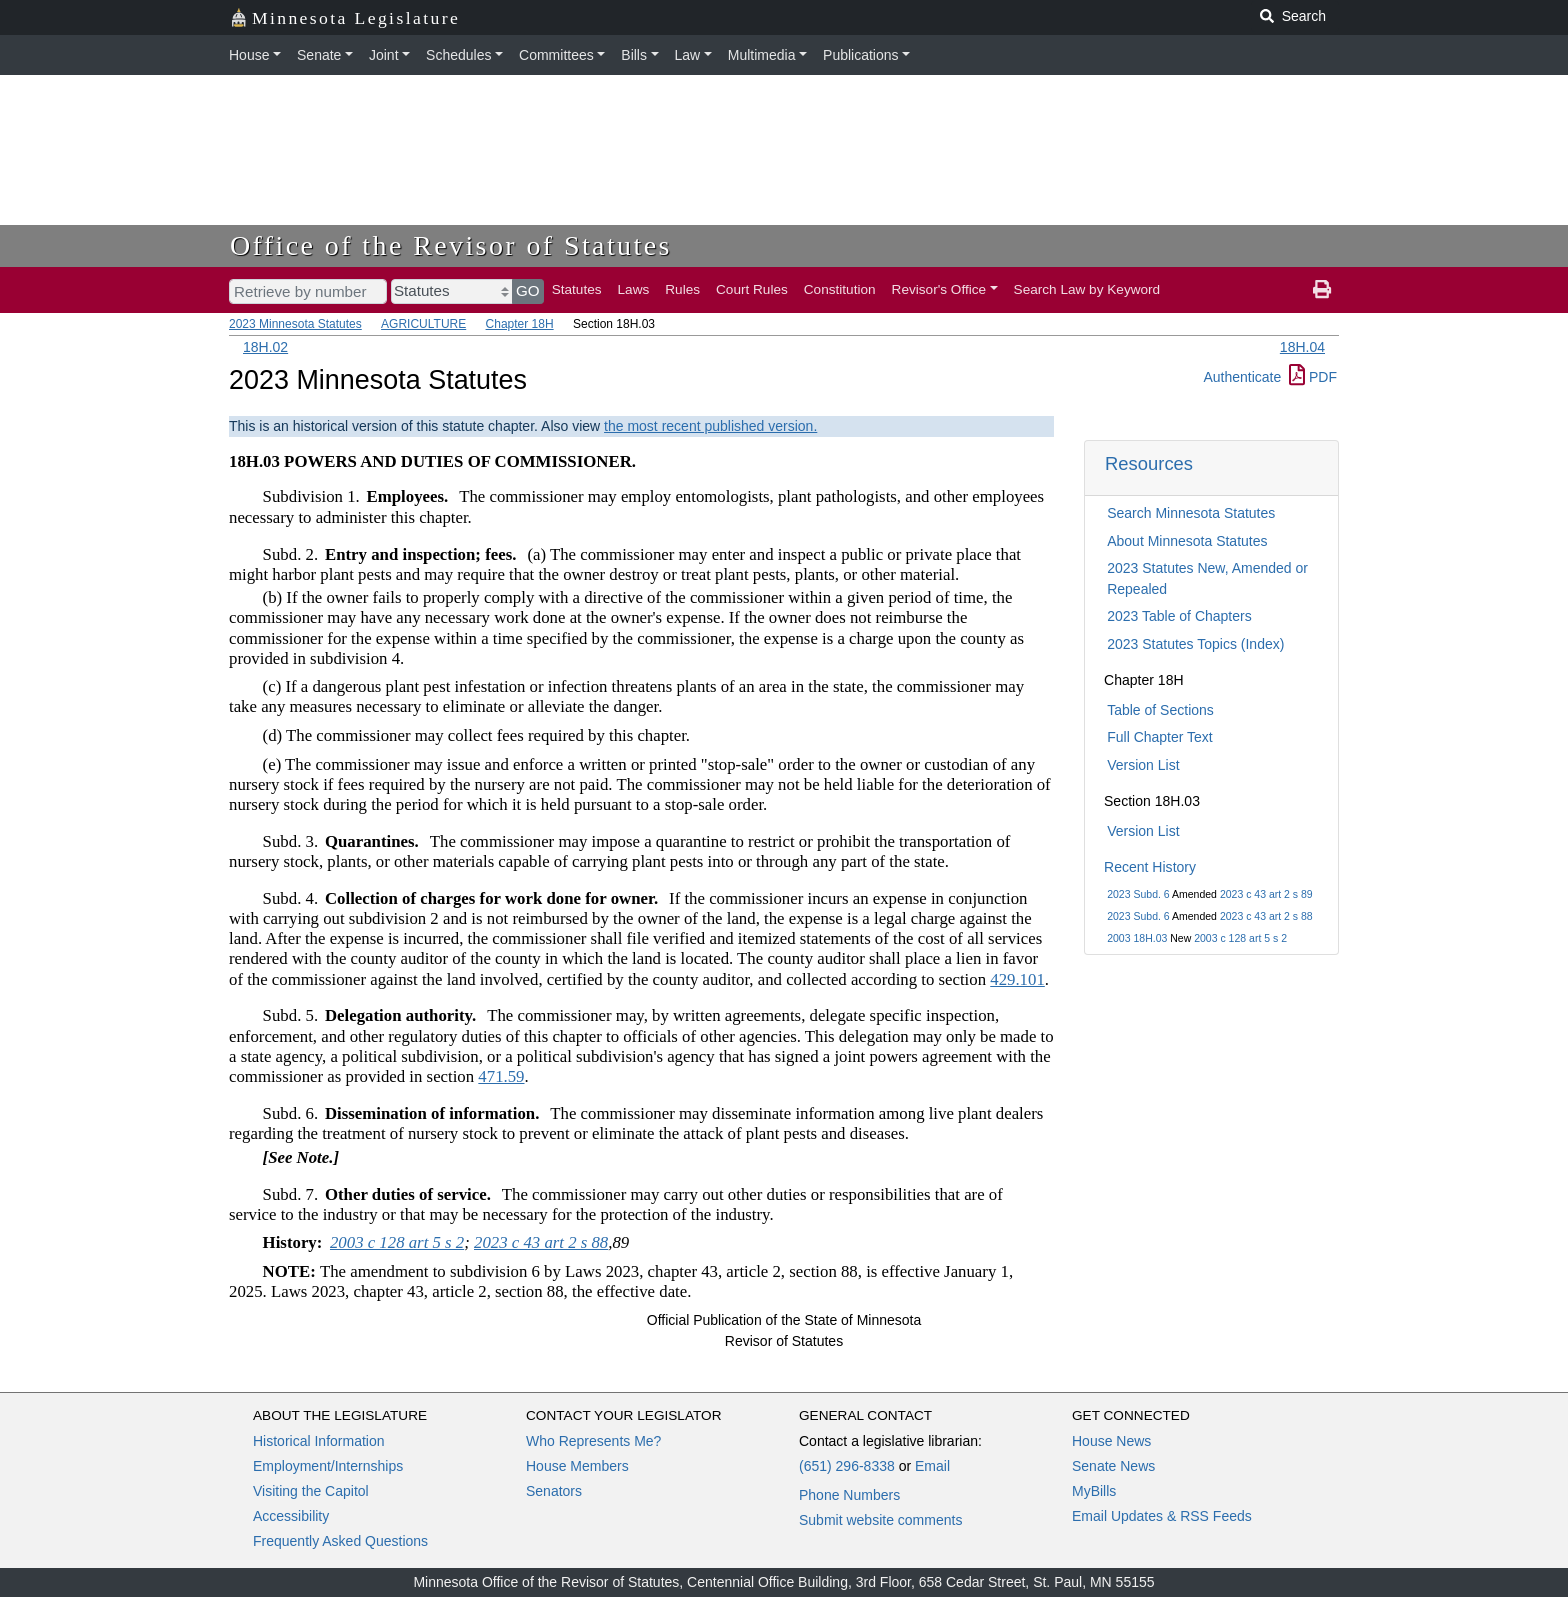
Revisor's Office (939, 289)
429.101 (1017, 979)
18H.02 (265, 347)
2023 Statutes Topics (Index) (1195, 644)
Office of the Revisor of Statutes (451, 245)
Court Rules (752, 289)
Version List (1143, 765)
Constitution (840, 289)
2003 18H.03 (1137, 938)
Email (932, 1466)
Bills (634, 55)
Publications (861, 55)
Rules (682, 289)
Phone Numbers (849, 1495)
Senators (554, 1491)
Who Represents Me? (593, 1441)
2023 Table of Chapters (1179, 616)
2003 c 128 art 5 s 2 (1240, 938)
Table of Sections (1160, 710)
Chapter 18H (520, 324)
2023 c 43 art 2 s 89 (1266, 894)
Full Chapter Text (1160, 737)
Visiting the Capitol (311, 1491)
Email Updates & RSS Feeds (1162, 1516)
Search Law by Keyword (1087, 289)
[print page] (1322, 290)
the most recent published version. (710, 426)
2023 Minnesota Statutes (295, 324)
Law (688, 55)
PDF (1313, 377)
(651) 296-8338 (847, 1466)
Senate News (1113, 1466)
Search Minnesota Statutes (1191, 513)
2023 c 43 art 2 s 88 (1266, 916)
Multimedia (762, 55)
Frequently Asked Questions (340, 1541)
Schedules (458, 55)
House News (1111, 1441)
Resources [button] (1149, 463)
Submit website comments (880, 1520)
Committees (556, 55)
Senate (319, 55)
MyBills (1094, 1491)
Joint (384, 55)
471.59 (501, 1076)
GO (528, 290)
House (249, 55)
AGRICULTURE (423, 324)
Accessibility (291, 1516)
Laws (634, 289)
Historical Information (319, 1441)
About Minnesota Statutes (1187, 541)
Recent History (1150, 867)
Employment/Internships (328, 1466)
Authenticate (1242, 377)
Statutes (577, 289)
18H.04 (1302, 347)
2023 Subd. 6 (1138, 894)
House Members (577, 1466)
